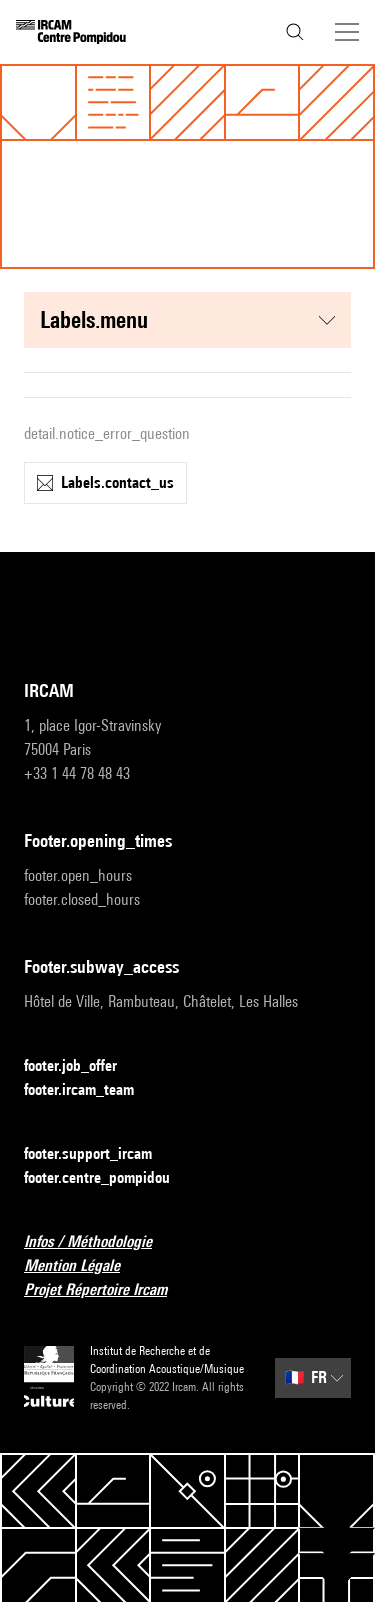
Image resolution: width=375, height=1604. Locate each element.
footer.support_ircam (100, 1154)
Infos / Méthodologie (100, 1242)
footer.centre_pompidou (109, 1178)
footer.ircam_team (91, 1090)
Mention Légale (84, 1266)
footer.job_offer (82, 1066)
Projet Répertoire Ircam (107, 1290)
